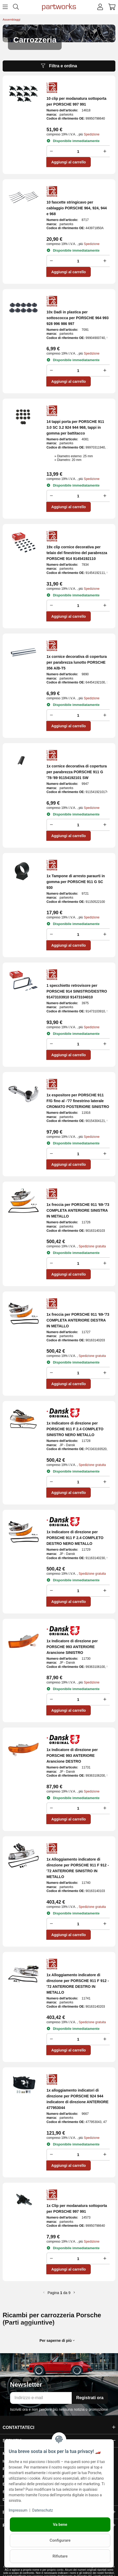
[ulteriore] (74, 2292)
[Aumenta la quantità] (106, 151)
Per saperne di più (56, 2340)
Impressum (18, 2510)
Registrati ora (89, 2397)
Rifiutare (59, 2556)
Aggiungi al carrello (68, 162)
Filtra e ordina (59, 66)
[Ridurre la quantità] (51, 151)
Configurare (59, 2540)
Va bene (60, 2524)
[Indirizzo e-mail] (41, 2398)
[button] (100, 7)
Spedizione (91, 134)
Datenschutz (42, 2510)
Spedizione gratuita (92, 1246)
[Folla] (78, 151)
